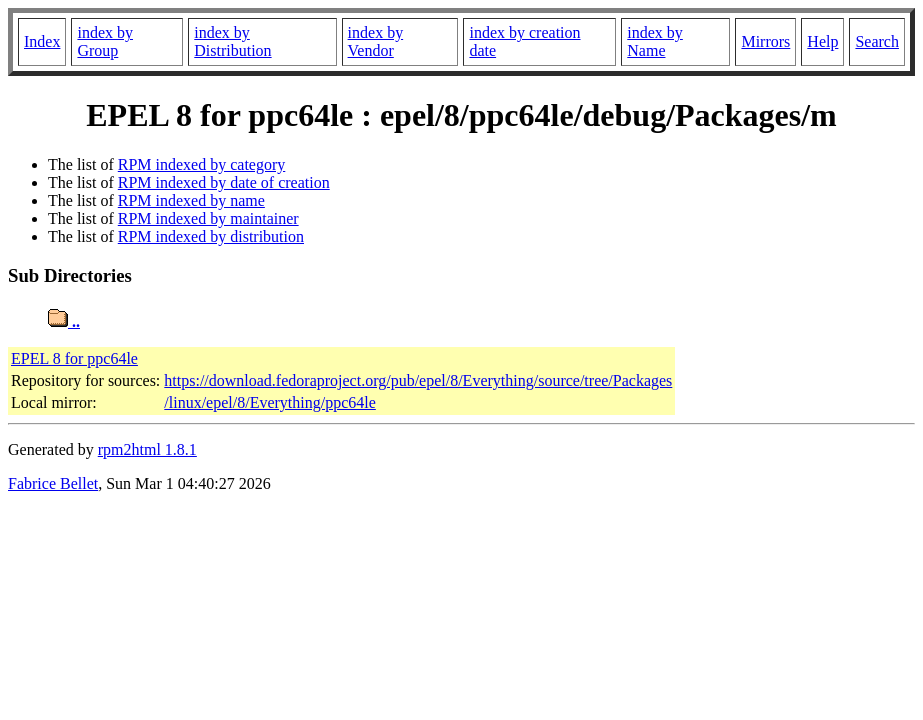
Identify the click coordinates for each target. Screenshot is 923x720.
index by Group (105, 41)
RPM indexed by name (191, 200)
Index (42, 41)
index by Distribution (232, 41)
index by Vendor (376, 41)
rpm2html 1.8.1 (147, 449)
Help (822, 41)
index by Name (655, 41)
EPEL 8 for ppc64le (74, 358)
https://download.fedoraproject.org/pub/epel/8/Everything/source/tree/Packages (418, 380)
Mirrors (765, 41)
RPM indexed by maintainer (208, 218)
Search (877, 41)
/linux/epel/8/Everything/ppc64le (270, 402)
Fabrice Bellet (53, 483)
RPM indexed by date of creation (224, 182)
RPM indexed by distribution (211, 236)
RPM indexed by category (202, 164)
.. (64, 321)
